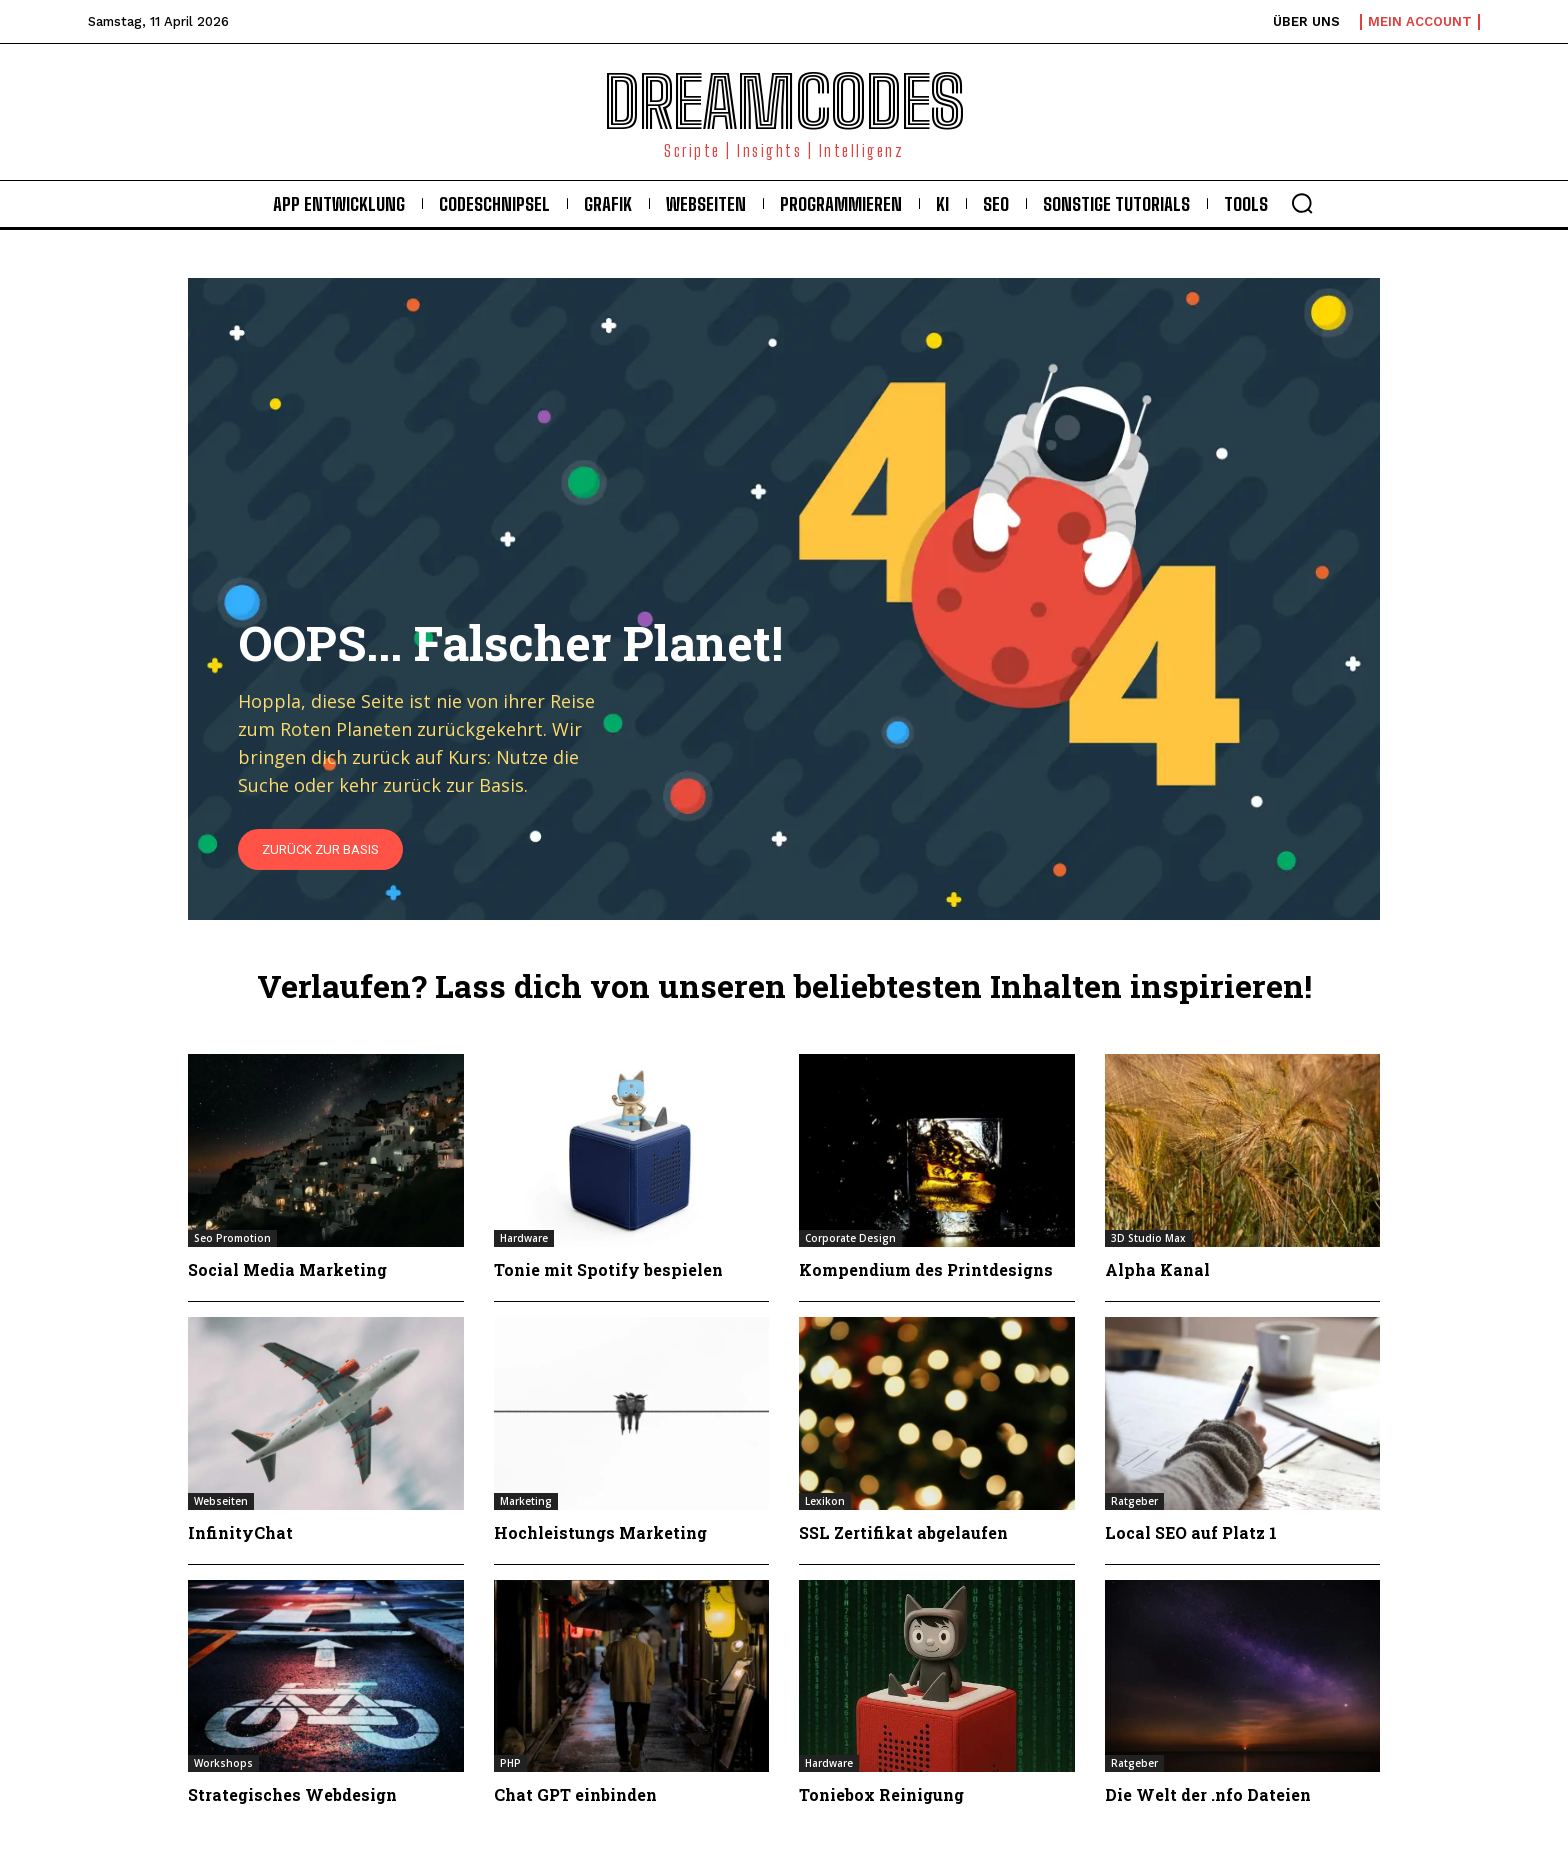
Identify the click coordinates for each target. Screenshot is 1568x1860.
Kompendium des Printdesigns (926, 1269)
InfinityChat (240, 1532)
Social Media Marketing (287, 1269)
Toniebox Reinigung (881, 1794)
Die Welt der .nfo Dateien (1208, 1794)
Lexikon (825, 1501)
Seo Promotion (232, 1238)
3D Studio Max (1148, 1238)
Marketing (526, 1501)
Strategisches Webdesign (292, 1794)
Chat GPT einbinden (575, 1794)
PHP (510, 1763)
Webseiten (221, 1501)
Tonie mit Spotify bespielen (608, 1269)
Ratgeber (1134, 1501)
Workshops (223, 1763)
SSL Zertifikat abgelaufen (903, 1532)
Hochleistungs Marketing (600, 1532)
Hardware (524, 1238)
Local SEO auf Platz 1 (1191, 1532)
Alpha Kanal (1157, 1269)
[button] (1302, 203)
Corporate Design (850, 1238)
